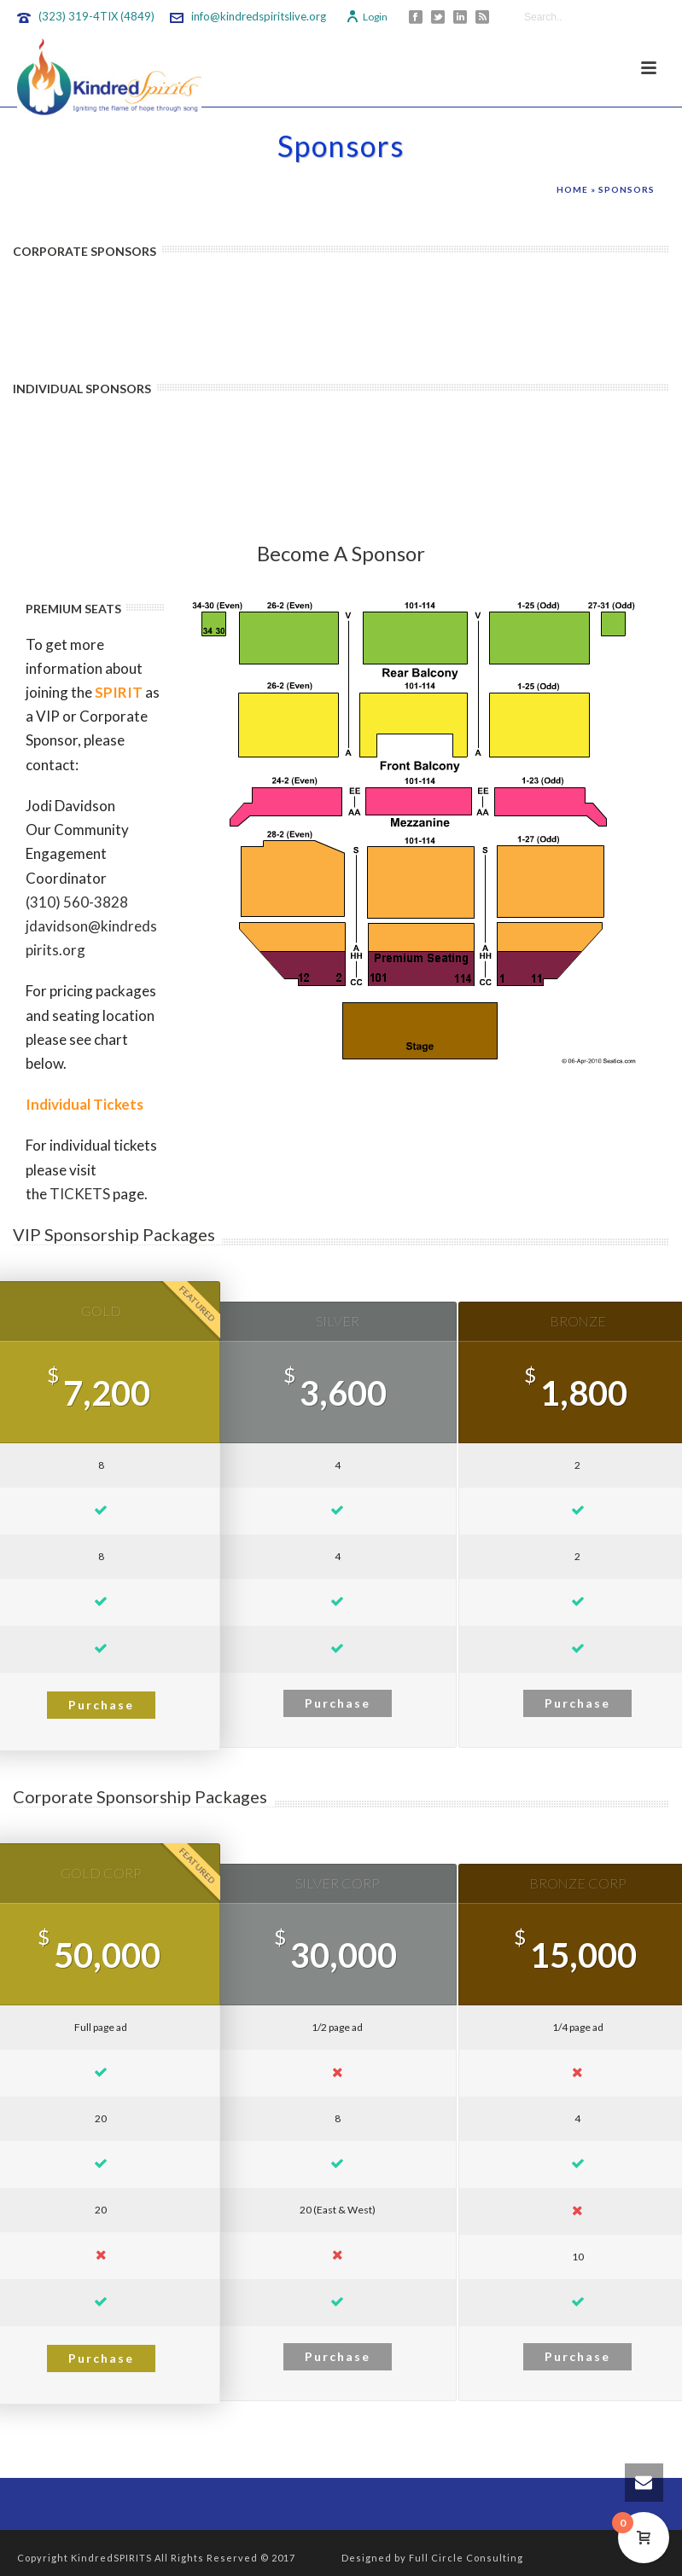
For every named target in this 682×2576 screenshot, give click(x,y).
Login (367, 16)
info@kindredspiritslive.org (258, 16)
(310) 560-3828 (77, 902)
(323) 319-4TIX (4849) (96, 16)
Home (572, 189)
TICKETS (80, 1194)
